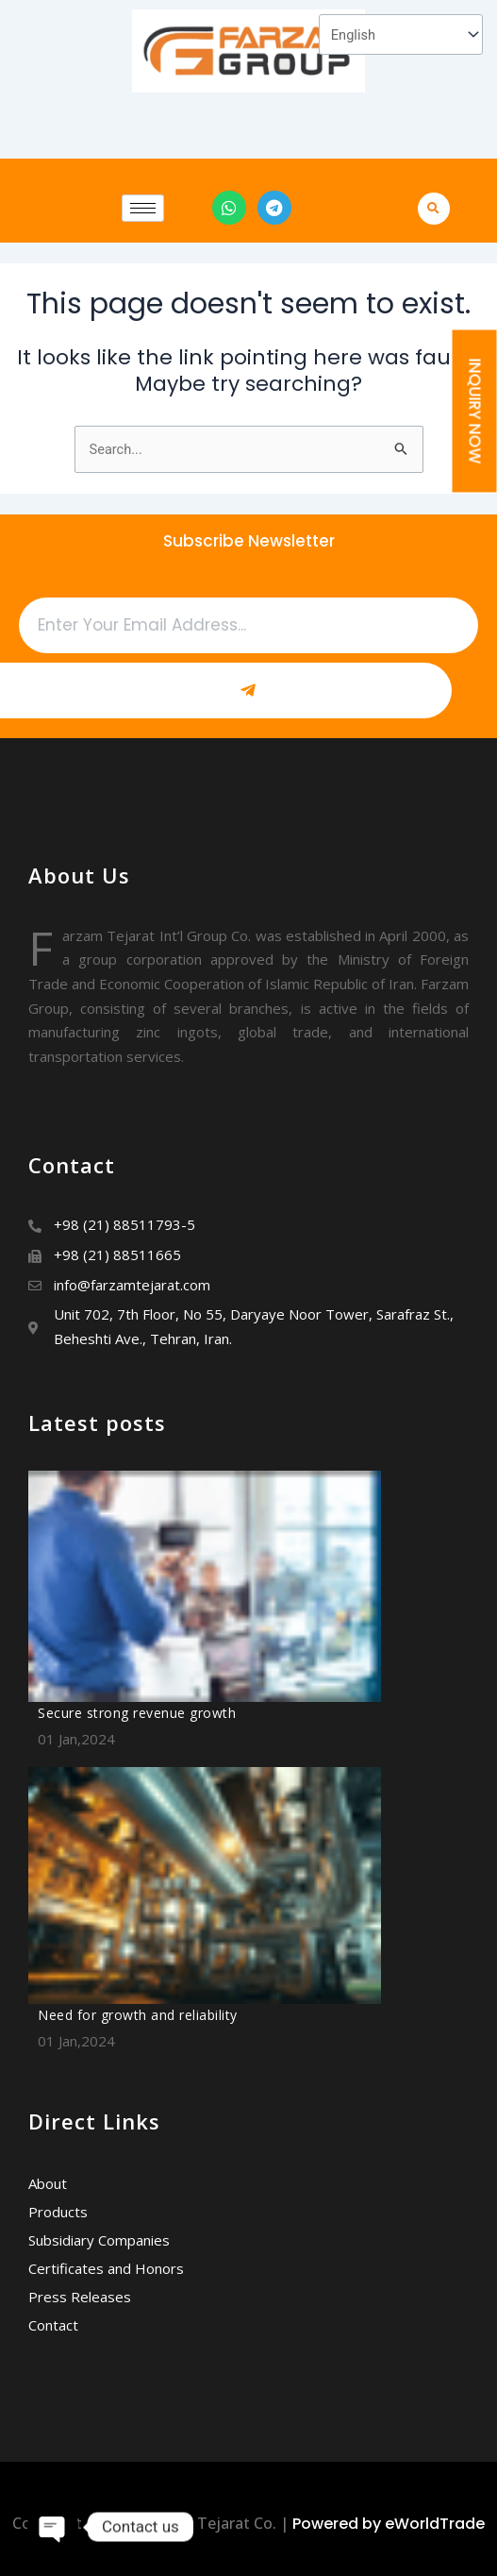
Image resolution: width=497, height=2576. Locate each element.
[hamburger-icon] (143, 208)
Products (58, 2211)
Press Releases (79, 2296)
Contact (53, 2324)
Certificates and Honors (106, 2268)
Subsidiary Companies (99, 2240)
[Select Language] (401, 34)
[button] (437, 208)
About (47, 2183)
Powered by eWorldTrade (388, 2523)
